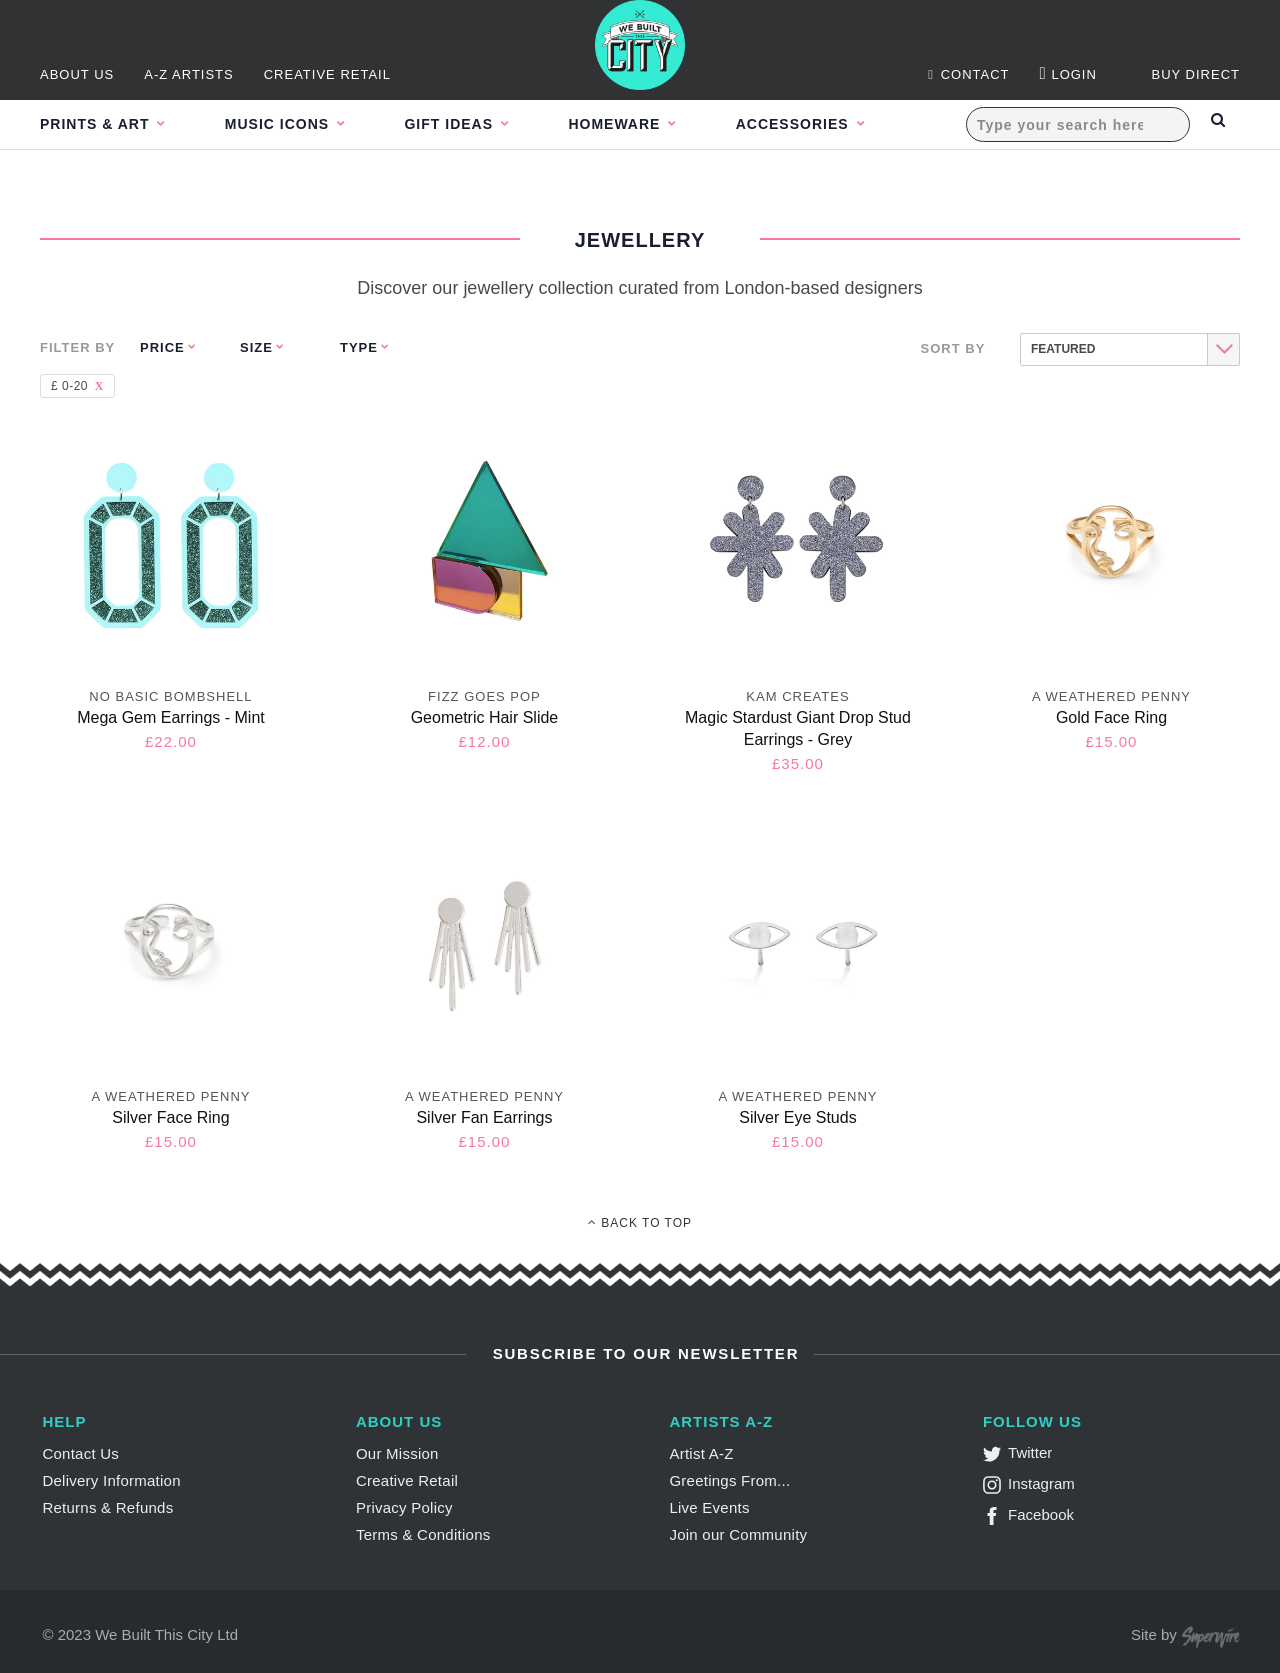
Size (256, 347)
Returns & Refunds (107, 1507)
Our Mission (397, 1453)
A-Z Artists (189, 74)
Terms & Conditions (423, 1534)
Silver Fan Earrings (484, 1117)
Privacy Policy (404, 1507)
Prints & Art (97, 124)
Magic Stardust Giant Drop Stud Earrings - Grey (798, 728)
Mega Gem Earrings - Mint (171, 717)
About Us (77, 74)
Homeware (649, 124)
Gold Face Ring (1111, 717)
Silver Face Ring (170, 1117)
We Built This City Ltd (166, 1634)
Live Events (709, 1507)
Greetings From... (729, 1480)
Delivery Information (111, 1480)
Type (359, 347)
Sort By (953, 348)
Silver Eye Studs (797, 1117)
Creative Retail (327, 74)
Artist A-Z (701, 1453)
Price (162, 347)
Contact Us (80, 1453)
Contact (968, 74)
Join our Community (738, 1534)
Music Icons (290, 124)
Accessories (838, 124)
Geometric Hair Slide (485, 717)
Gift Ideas (472, 124)
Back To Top (640, 1223)
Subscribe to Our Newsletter (643, 1353)
